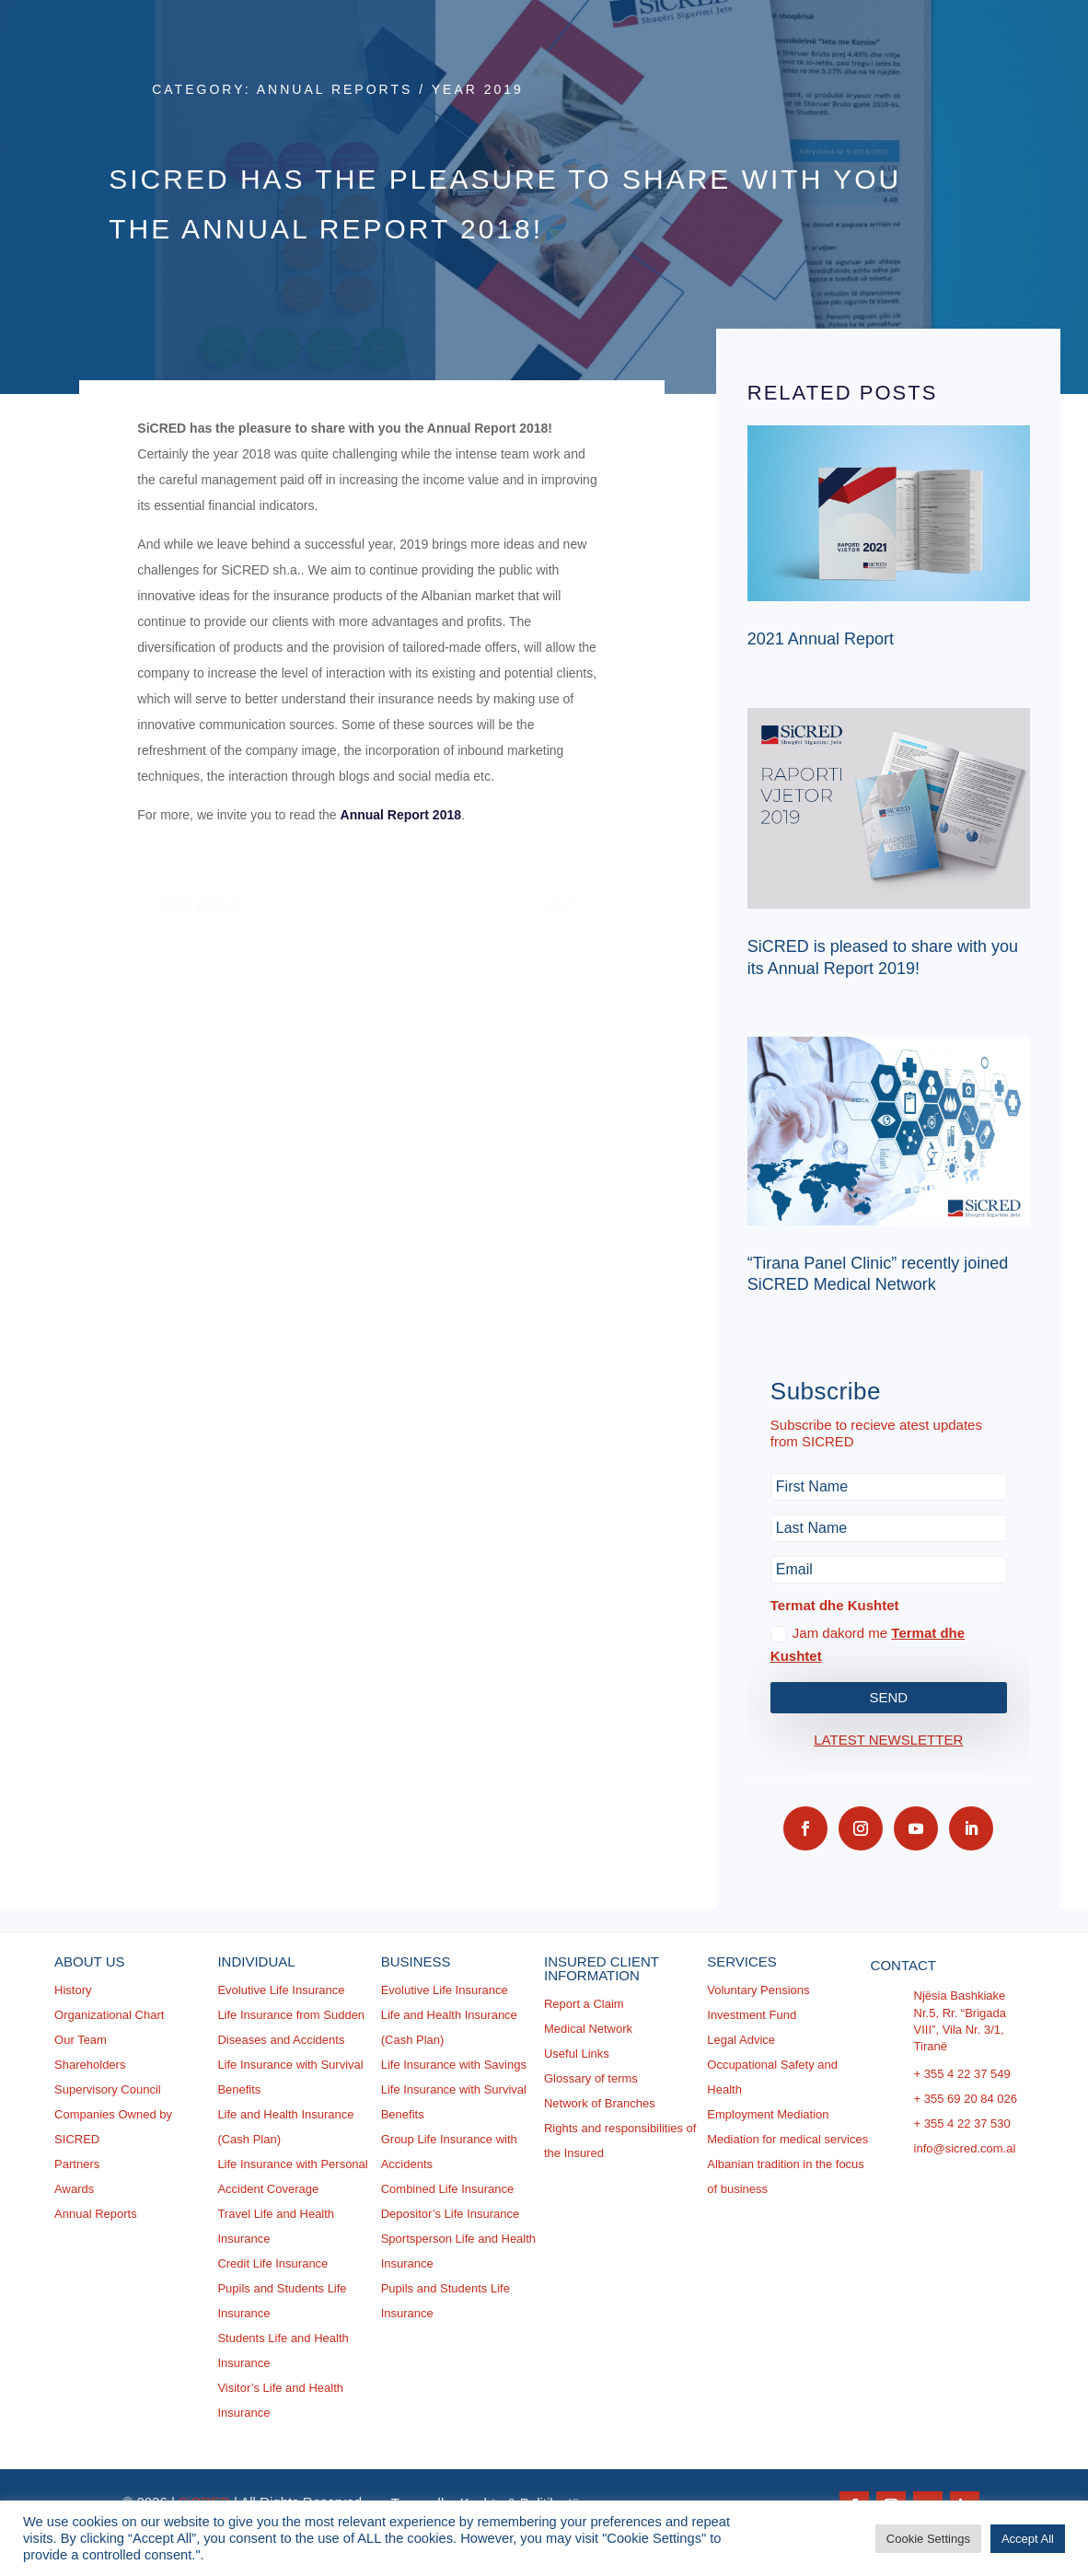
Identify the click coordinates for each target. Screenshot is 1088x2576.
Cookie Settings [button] (928, 2539)
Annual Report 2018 (400, 814)
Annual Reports (335, 89)
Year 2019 (478, 89)
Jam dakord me (867, 1645)
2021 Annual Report (820, 639)
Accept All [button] (1027, 2539)
